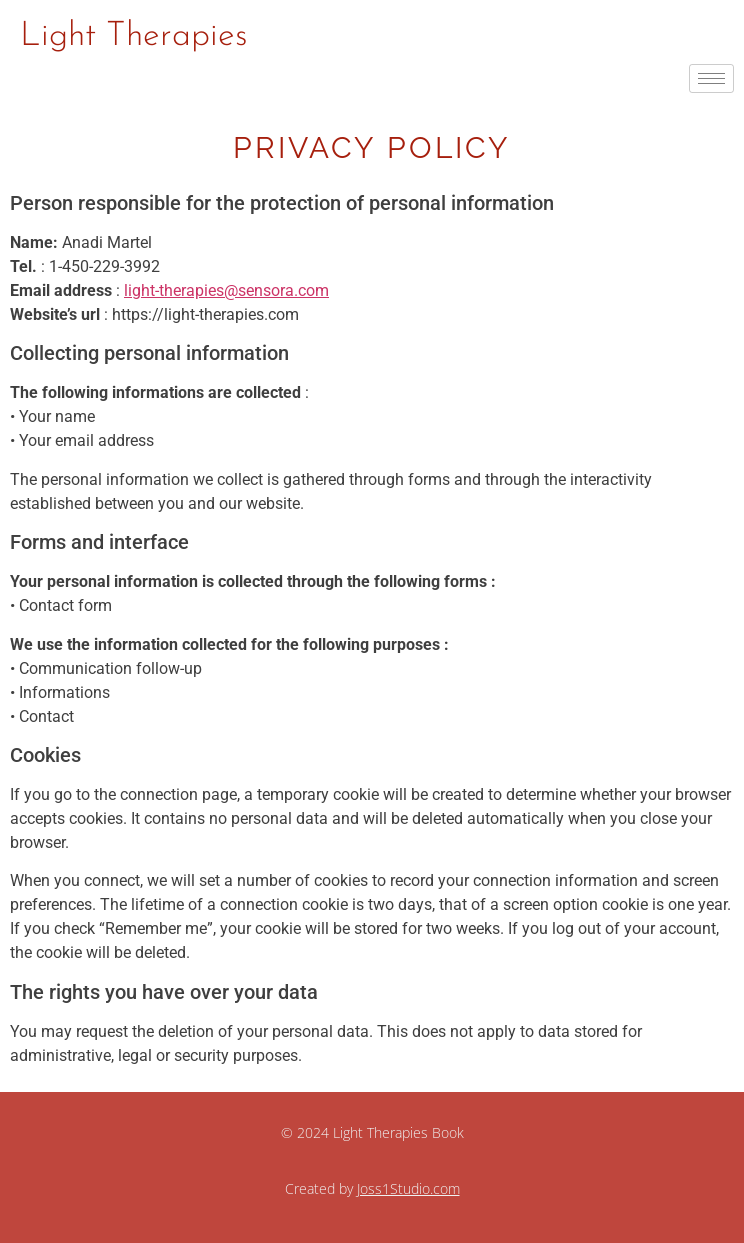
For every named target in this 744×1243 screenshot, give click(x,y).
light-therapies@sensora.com (226, 290)
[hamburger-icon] (711, 78)
